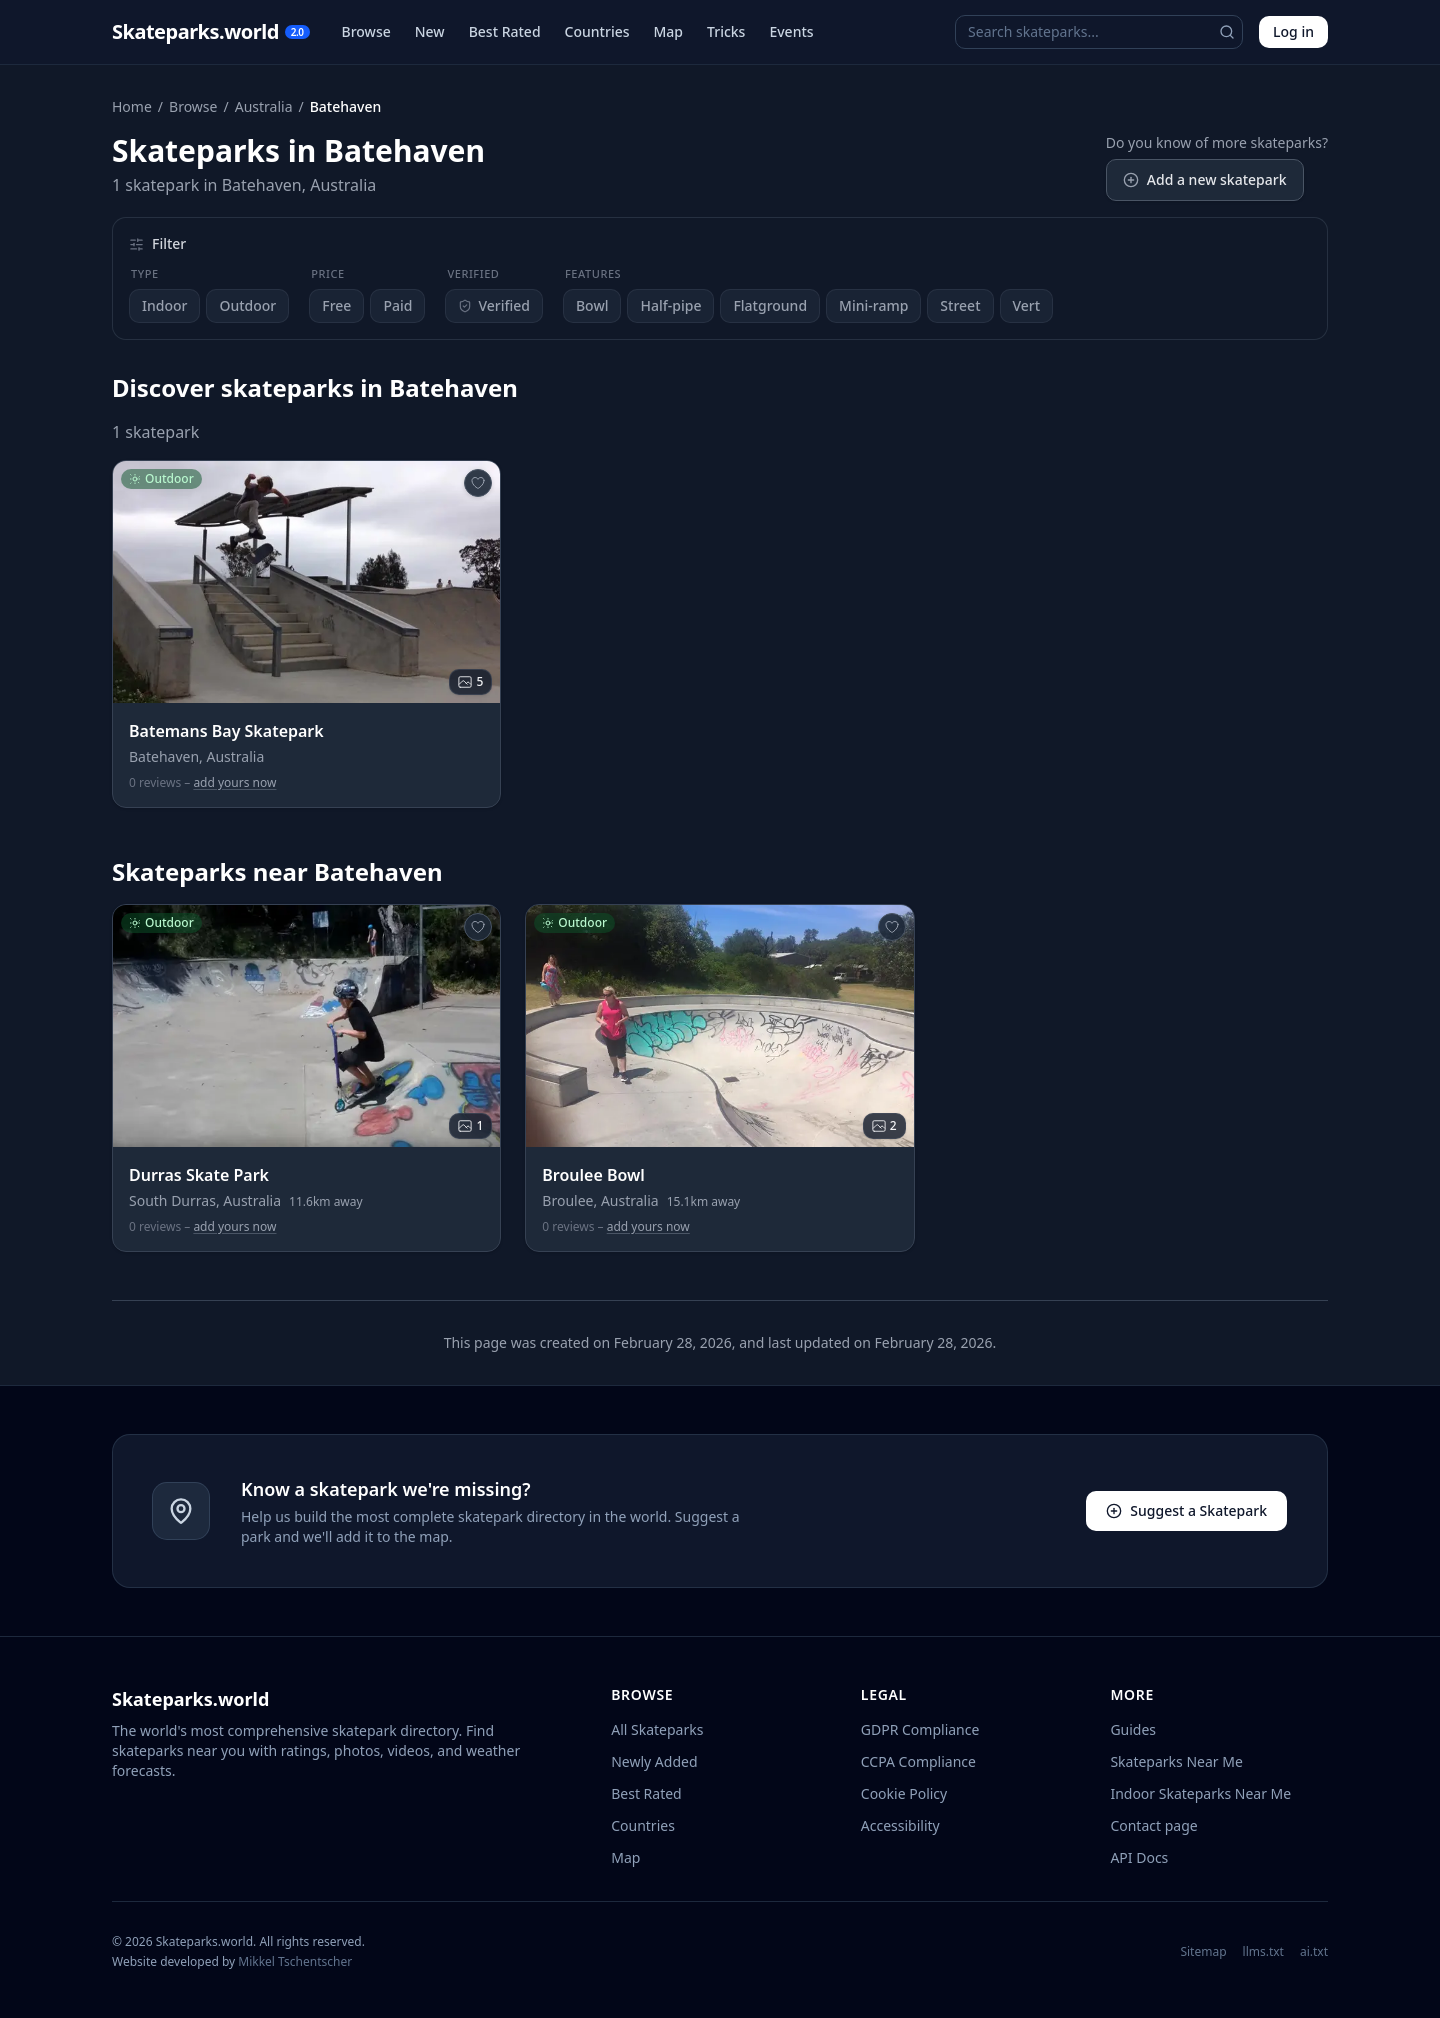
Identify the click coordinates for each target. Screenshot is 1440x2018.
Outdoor (247, 305)
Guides (1133, 1729)
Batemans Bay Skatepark (226, 731)
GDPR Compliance (920, 1729)
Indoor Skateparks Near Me (1200, 1793)
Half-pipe (670, 305)
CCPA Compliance (918, 1761)
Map (669, 31)
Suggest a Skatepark (1186, 1510)
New (430, 31)
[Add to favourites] (478, 483)
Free (336, 305)
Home (132, 106)
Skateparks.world (211, 31)
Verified (494, 305)
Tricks (726, 31)
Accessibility (900, 1825)
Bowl (592, 305)
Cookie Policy (904, 1793)
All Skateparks (657, 1729)
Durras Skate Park (199, 1175)
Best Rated (505, 31)
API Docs (1139, 1857)
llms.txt (1263, 1952)
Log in (1293, 31)
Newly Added (654, 1761)
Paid (397, 305)
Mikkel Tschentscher (295, 1961)
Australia (264, 106)
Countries (597, 31)
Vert (1027, 305)
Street (960, 305)
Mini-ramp (873, 305)
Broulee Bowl (593, 1175)
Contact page (1153, 1825)
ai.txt (1314, 1952)
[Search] (1227, 32)
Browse (366, 31)
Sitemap (1203, 1952)
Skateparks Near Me (1176, 1761)
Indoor (164, 305)
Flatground (770, 305)
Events (791, 31)
